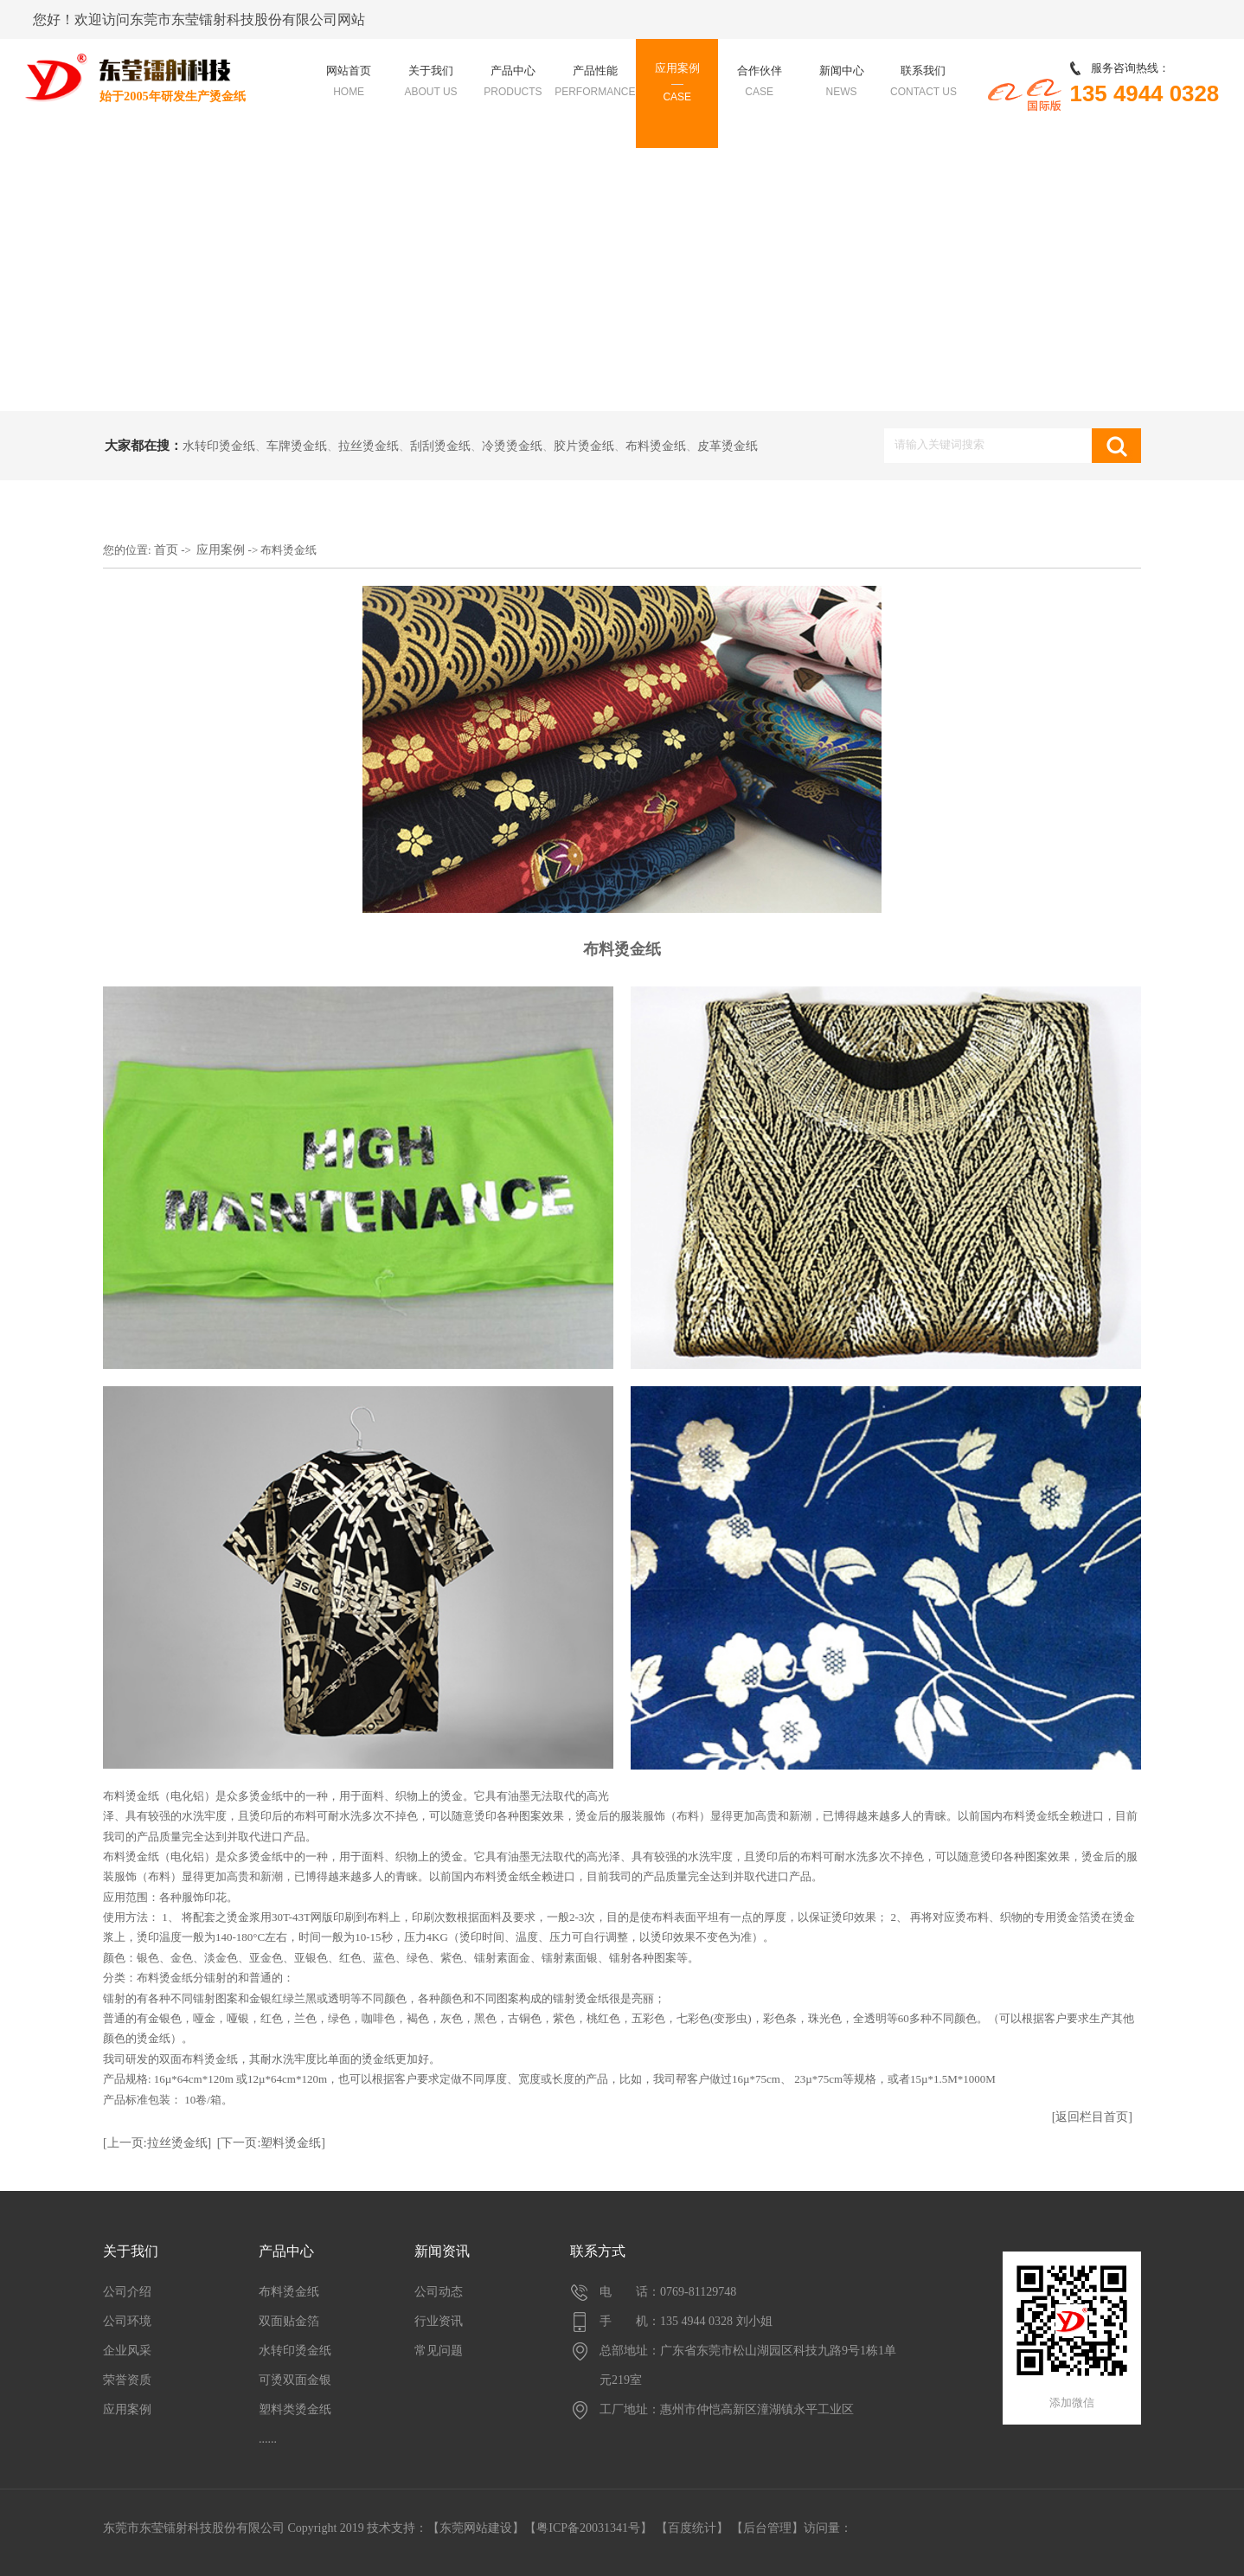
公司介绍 (127, 2291)
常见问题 (438, 2350)
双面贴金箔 (289, 2321)
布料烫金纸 (655, 446)
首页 (166, 549)
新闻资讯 (442, 2251)
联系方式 (597, 2251)
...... (268, 2438)
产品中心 (286, 2251)
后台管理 (767, 2527)
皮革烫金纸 (727, 446)
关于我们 (130, 2251)
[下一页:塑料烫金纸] (271, 2142)
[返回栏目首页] (1092, 2116)
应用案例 (220, 549)
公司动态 (438, 2291)
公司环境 (127, 2321)
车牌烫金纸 (296, 446)
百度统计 (692, 2527)
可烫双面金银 (295, 2380)
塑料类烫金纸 (295, 2409)
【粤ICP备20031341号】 (588, 2527)
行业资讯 (438, 2321)
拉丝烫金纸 (368, 446)
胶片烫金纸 (584, 446)
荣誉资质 (127, 2380)
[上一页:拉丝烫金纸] (157, 2142)
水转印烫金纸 (219, 446)
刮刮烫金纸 (440, 446)
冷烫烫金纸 (512, 446)
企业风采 (127, 2350)
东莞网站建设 (475, 2527)
